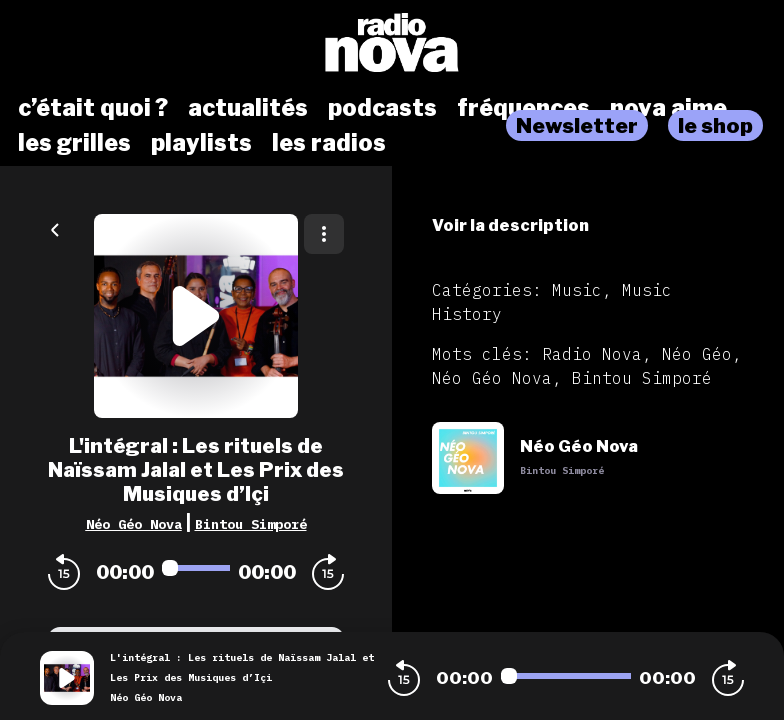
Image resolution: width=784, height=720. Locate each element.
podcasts (382, 108)
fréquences (523, 108)
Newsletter (577, 125)
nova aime (668, 108)
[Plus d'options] (324, 234)
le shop (715, 125)
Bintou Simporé (251, 524)
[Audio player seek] (196, 568)
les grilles (74, 143)
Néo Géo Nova (134, 524)
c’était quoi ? (93, 108)
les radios (329, 143)
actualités (248, 108)
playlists (201, 143)
